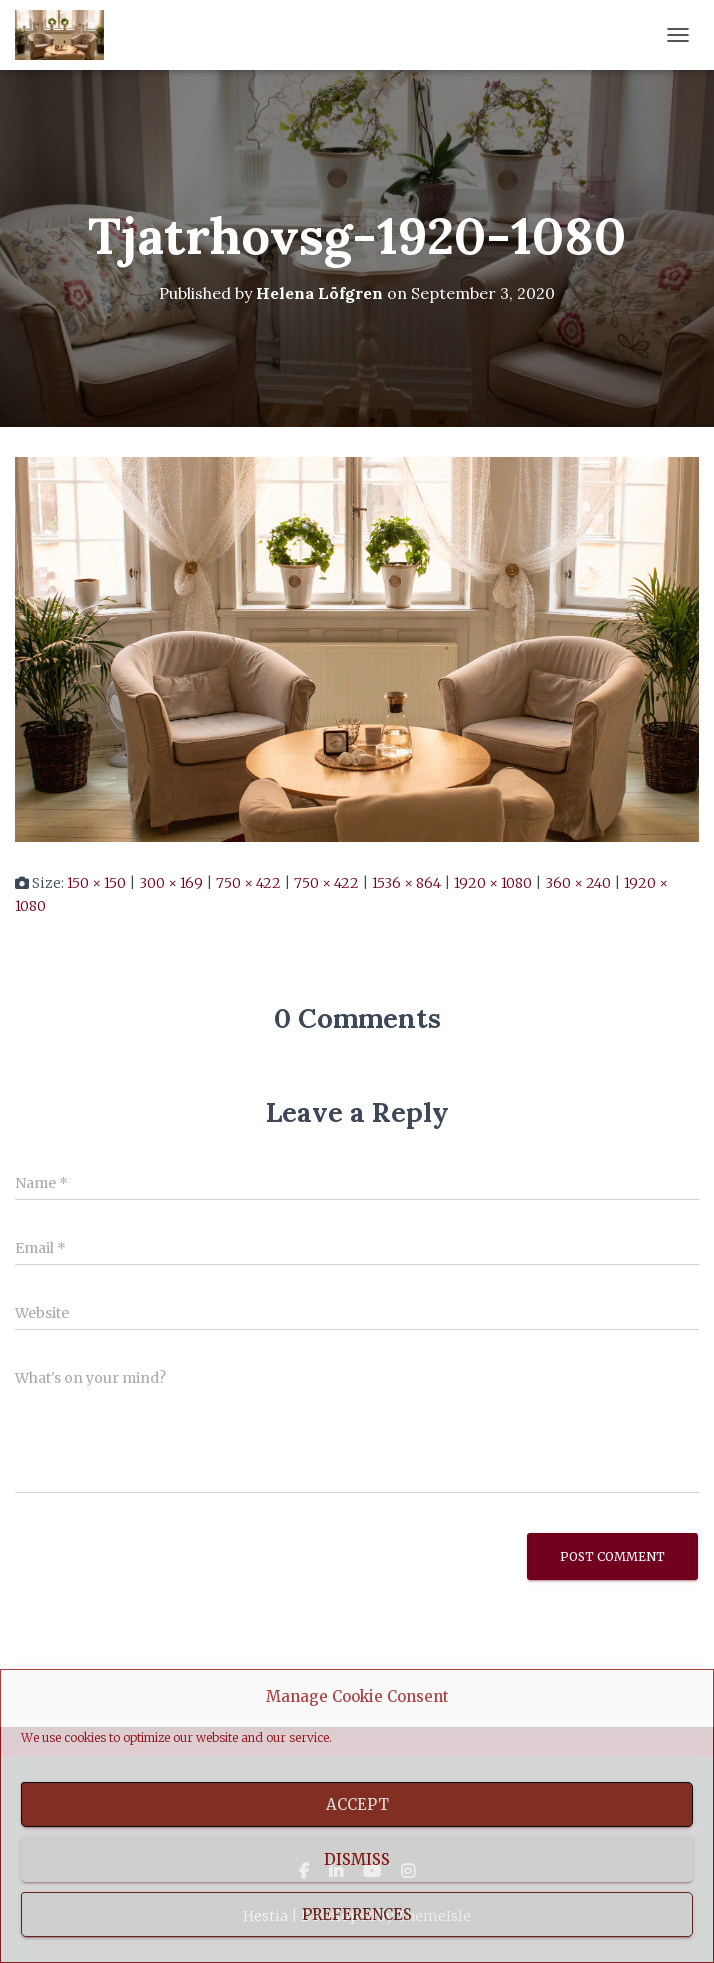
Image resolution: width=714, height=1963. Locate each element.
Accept (357, 1804)
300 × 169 (171, 883)
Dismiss (357, 1859)
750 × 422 (248, 883)
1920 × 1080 (493, 883)
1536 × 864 (406, 883)
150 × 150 (96, 883)
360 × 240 (578, 883)
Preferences (357, 1914)
